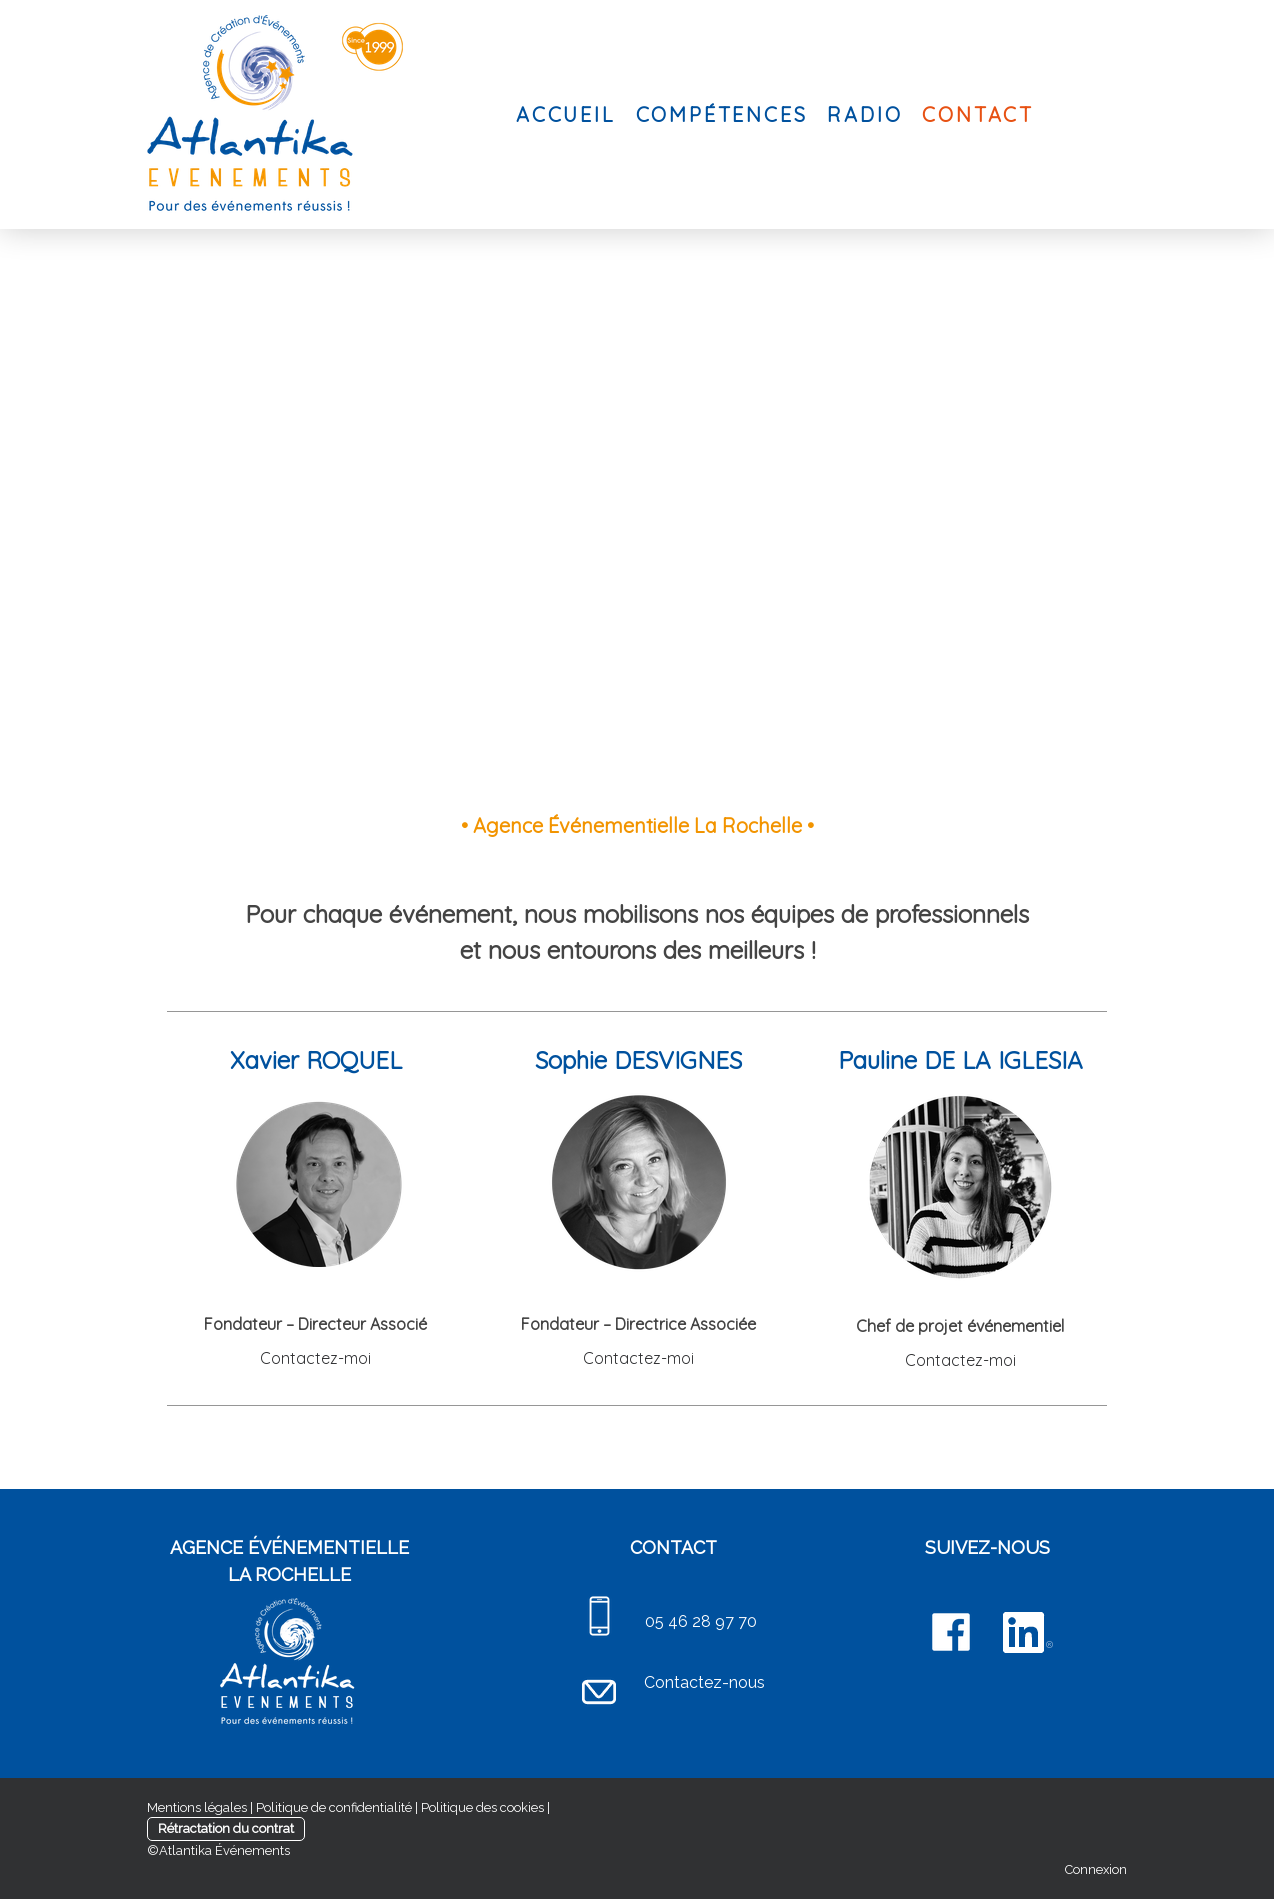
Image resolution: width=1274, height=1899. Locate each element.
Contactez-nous (704, 1682)
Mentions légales (197, 1807)
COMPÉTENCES (722, 114)
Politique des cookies (482, 1807)
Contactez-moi (315, 1358)
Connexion (1096, 1869)
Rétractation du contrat (226, 1828)
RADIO (864, 114)
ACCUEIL (566, 114)
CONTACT (978, 114)
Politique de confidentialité (334, 1807)
